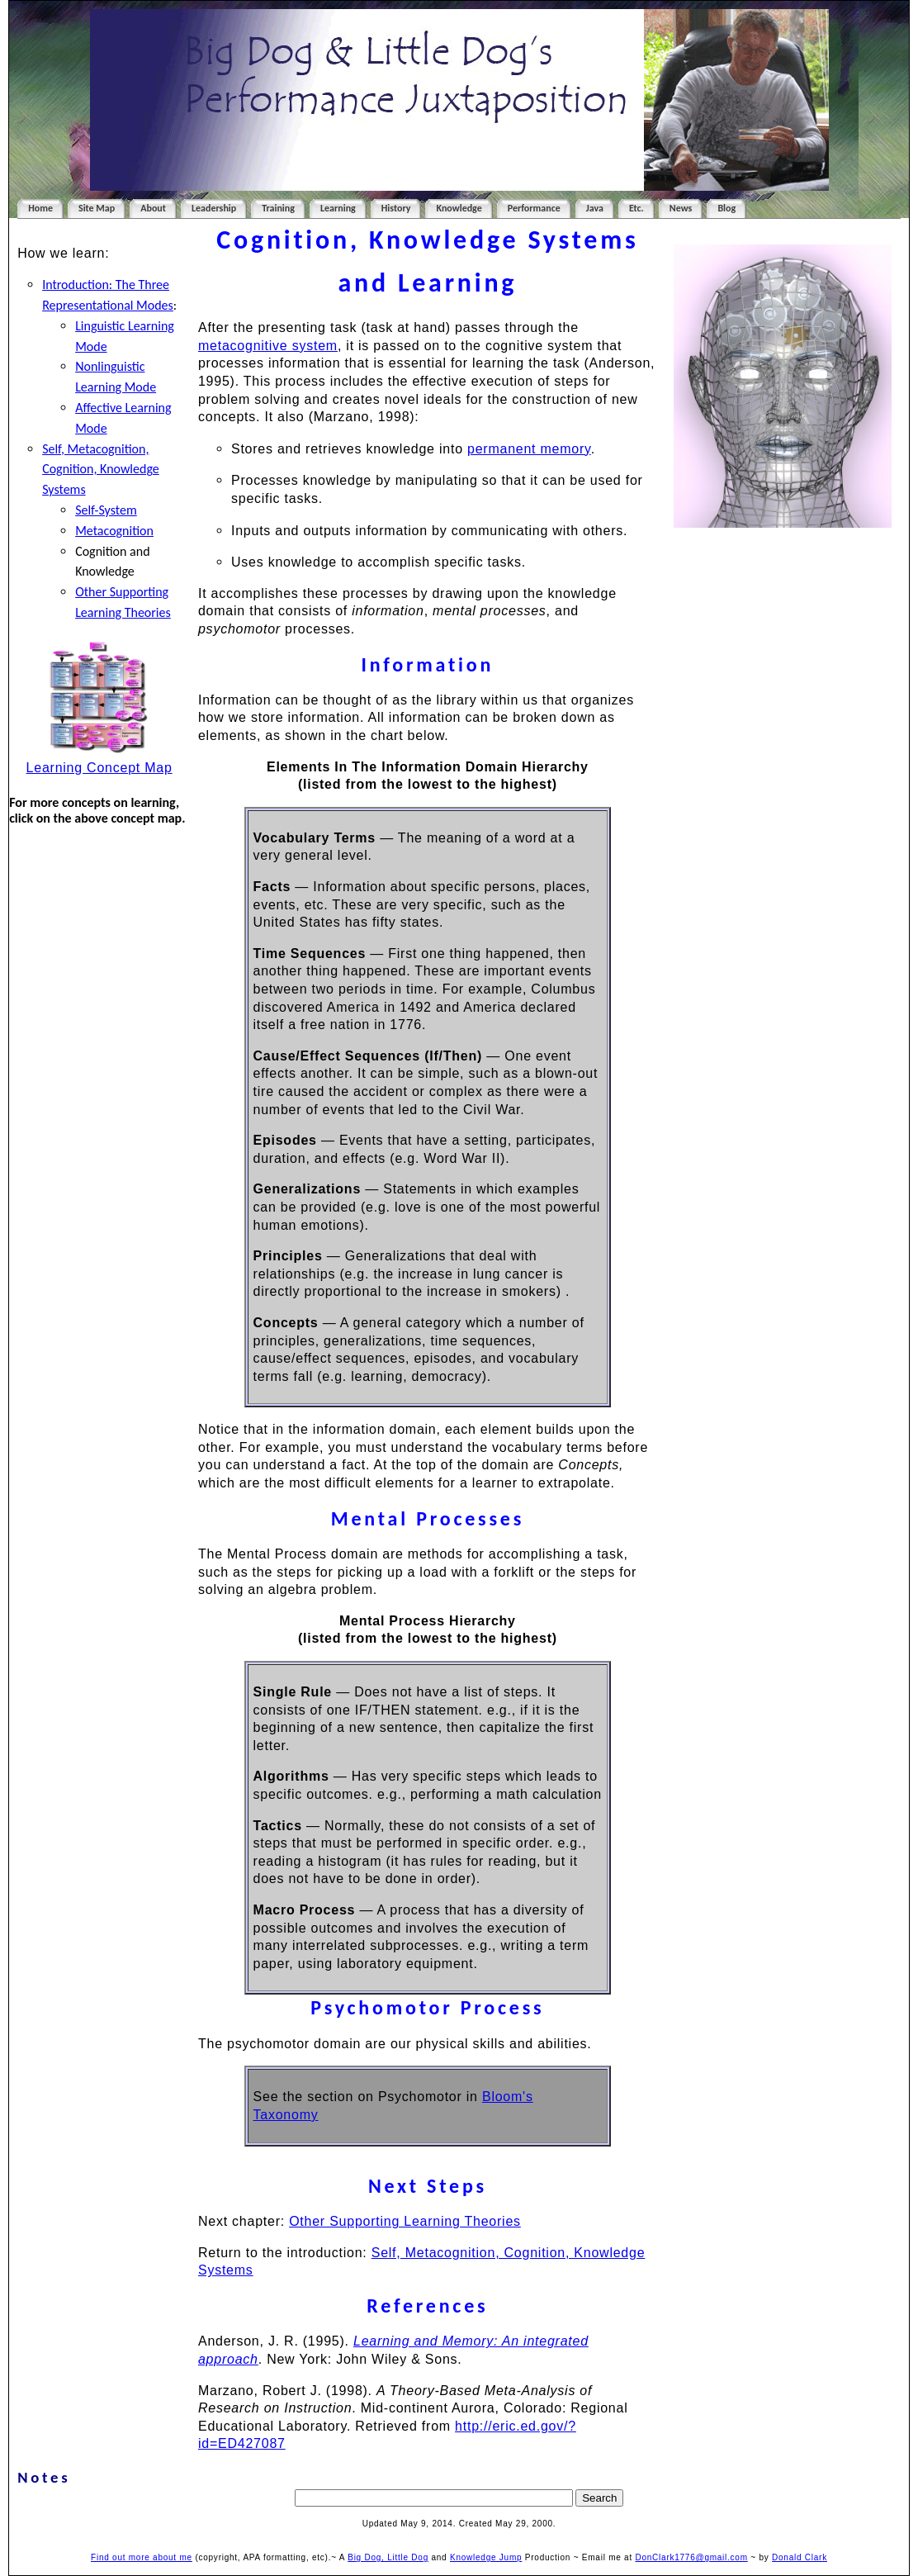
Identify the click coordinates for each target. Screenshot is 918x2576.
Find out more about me (141, 2557)
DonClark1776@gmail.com (692, 2557)
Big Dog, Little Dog (388, 2557)
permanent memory (529, 449)
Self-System (106, 510)
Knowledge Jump (486, 2557)
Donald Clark (799, 2557)
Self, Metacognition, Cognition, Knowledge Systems (100, 469)
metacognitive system (268, 346)
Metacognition (114, 530)
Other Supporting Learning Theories (405, 2221)
